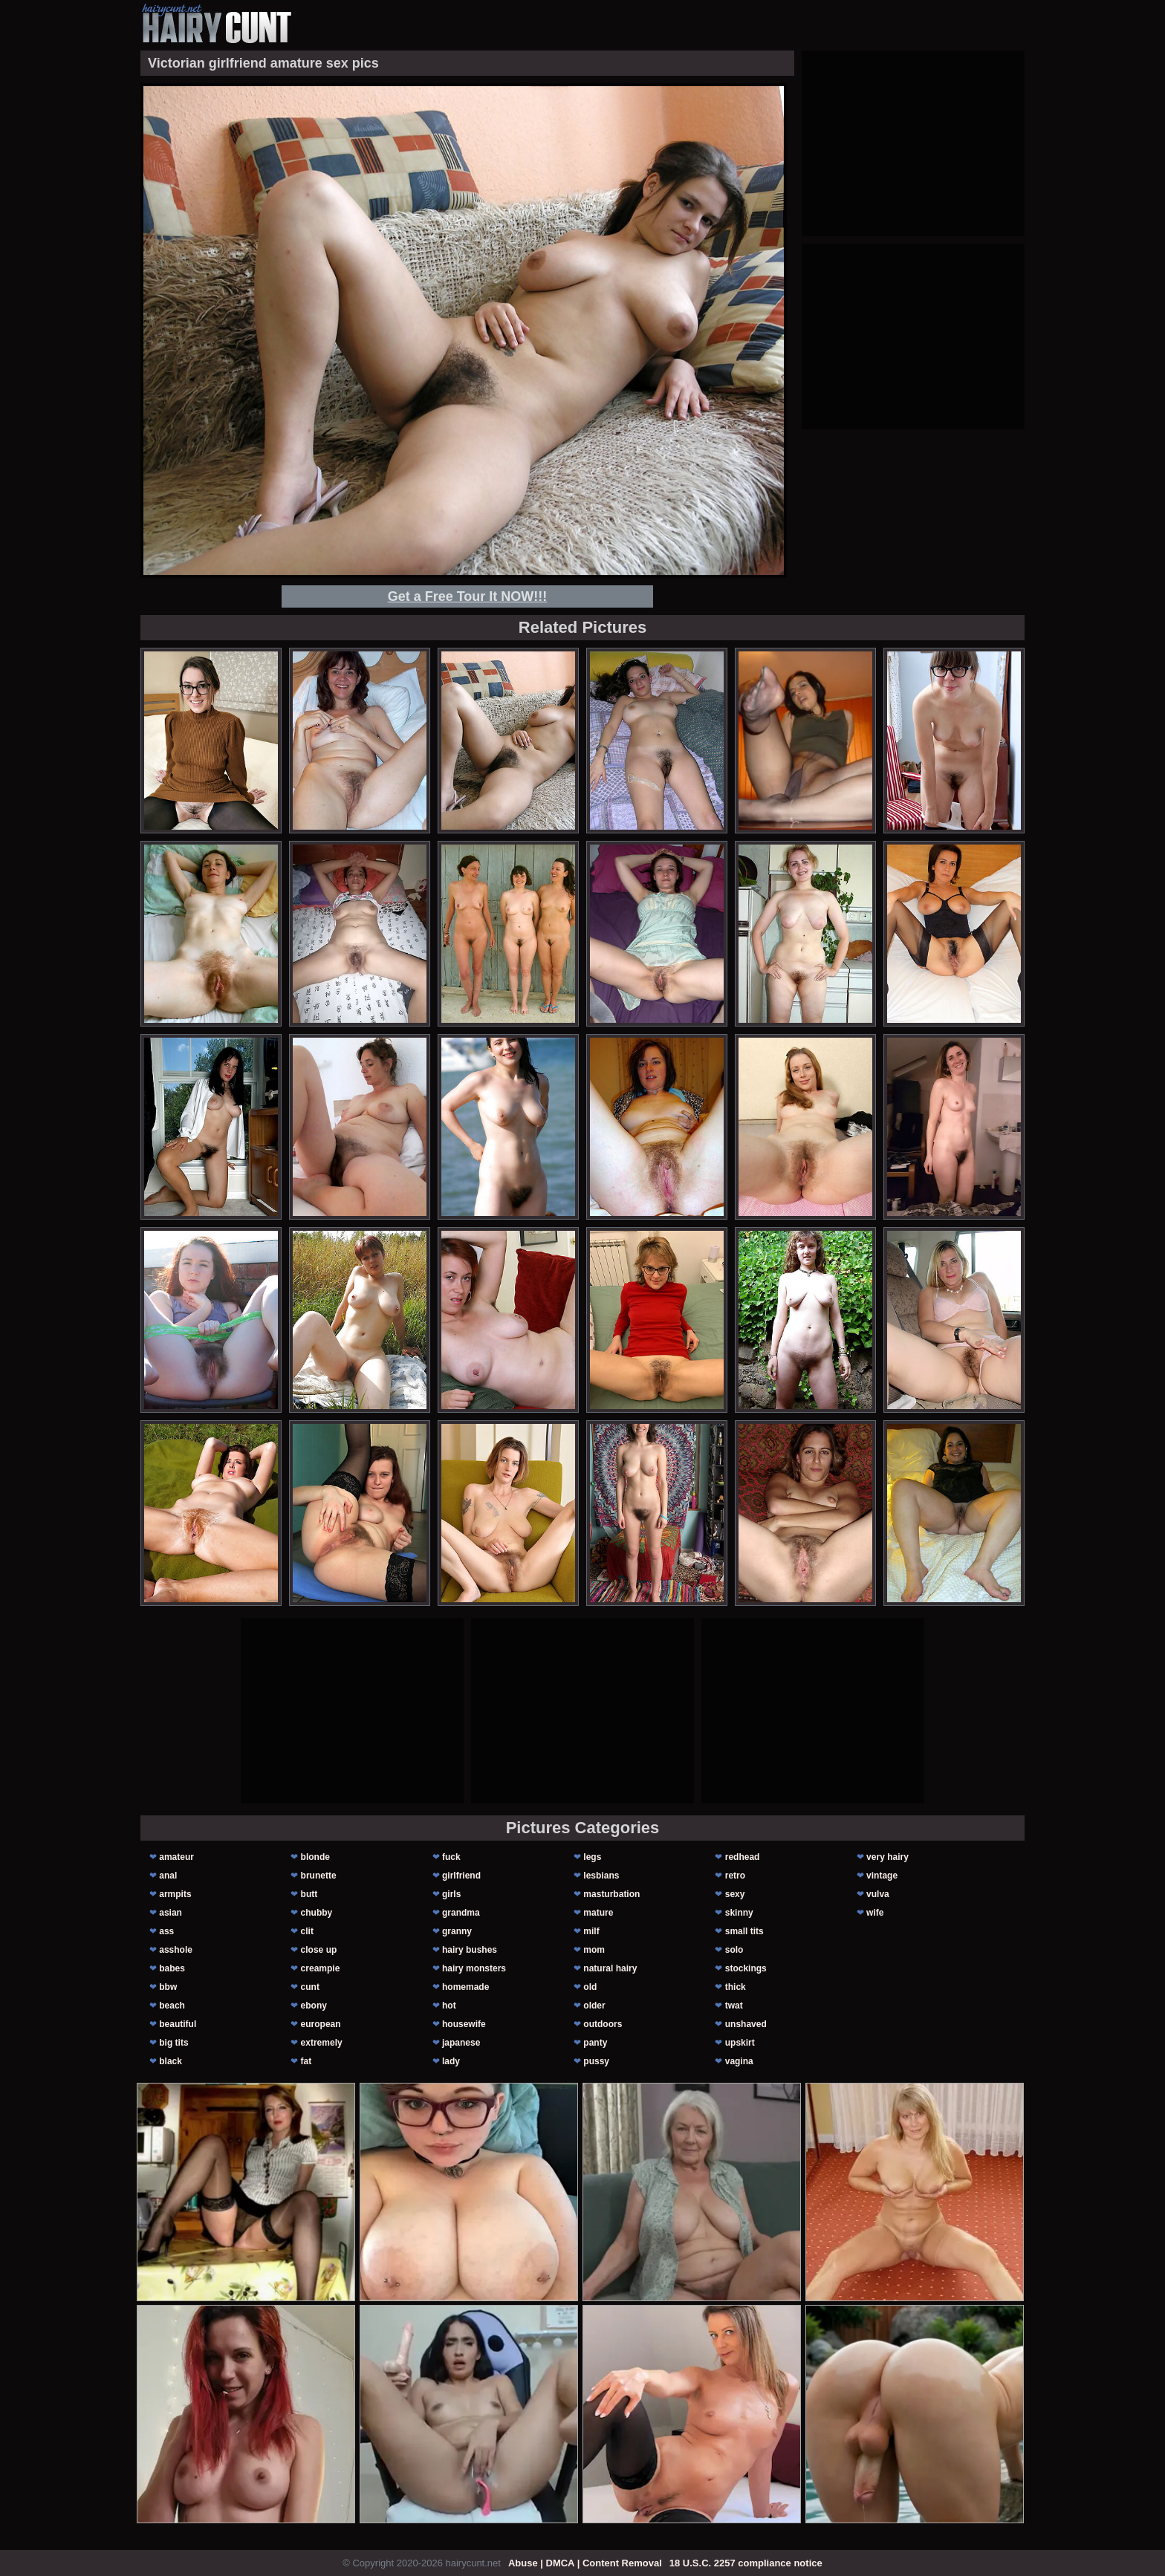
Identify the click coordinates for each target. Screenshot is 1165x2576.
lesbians (601, 1875)
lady (451, 2061)
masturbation (611, 1894)
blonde (315, 1857)
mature (598, 1912)
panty (595, 2042)
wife (874, 1912)
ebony (314, 2005)
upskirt (740, 2042)
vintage (882, 1875)
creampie (320, 1968)
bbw (168, 1987)
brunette (319, 1875)
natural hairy (610, 1968)
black (170, 2061)
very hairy (887, 1857)
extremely (322, 2042)
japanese (461, 2042)
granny (457, 1931)
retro (735, 1875)
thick (735, 1987)
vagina (739, 2061)
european (321, 2024)
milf (591, 1931)
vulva (877, 1894)
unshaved (746, 2024)
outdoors (602, 2024)
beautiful (177, 2024)
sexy (735, 1894)
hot (449, 2005)
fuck (451, 1857)
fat (306, 2061)
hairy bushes (469, 1950)
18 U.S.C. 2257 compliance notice (745, 2563)
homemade (465, 1987)
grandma (461, 1912)
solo (734, 1950)
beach (172, 2005)
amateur (176, 1857)
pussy (596, 2061)
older (594, 2005)
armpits (175, 1894)
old (590, 1987)
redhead (742, 1857)
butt (309, 1894)
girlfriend (461, 1875)
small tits (744, 1931)
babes (172, 1968)
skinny (739, 1912)
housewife (464, 2024)
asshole (175, 1950)
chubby (317, 1912)
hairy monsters (474, 1968)
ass (166, 1931)
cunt (310, 1987)
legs (592, 1857)
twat (734, 2005)
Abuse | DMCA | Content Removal (585, 2563)
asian (170, 1912)
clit (307, 1931)
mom (594, 1950)
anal (168, 1875)
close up (319, 1950)
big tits (173, 2042)
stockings (746, 1968)
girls (451, 1894)
